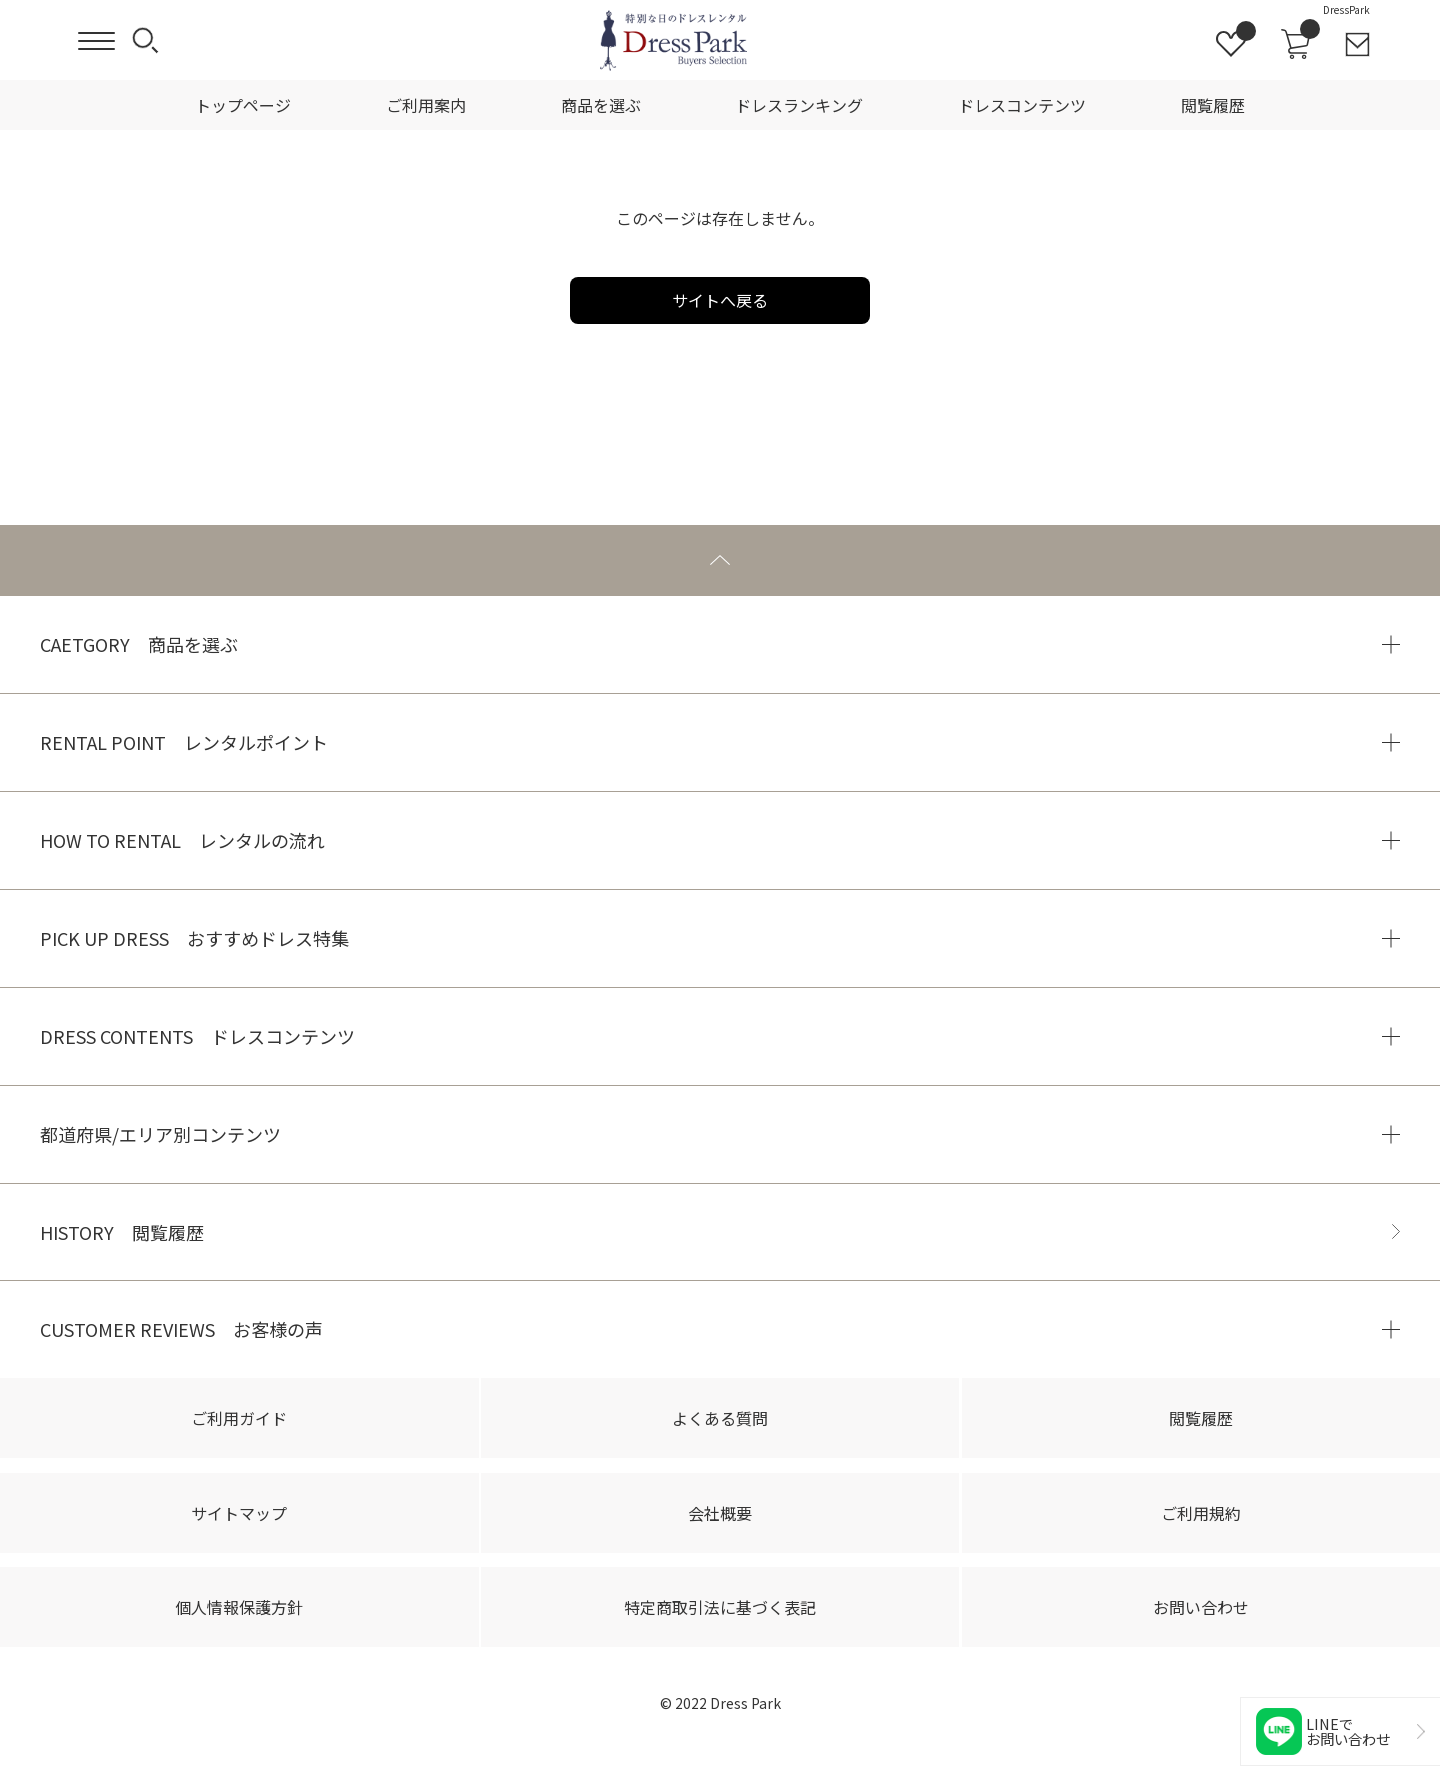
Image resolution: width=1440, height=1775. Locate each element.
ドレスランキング (799, 105)
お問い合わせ (1201, 1607)
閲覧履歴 (1213, 105)
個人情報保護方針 (239, 1607)
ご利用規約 (1201, 1513)
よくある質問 (720, 1418)
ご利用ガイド (239, 1418)
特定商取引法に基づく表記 (720, 1607)
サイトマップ (239, 1513)
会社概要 (720, 1513)
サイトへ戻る (720, 300)
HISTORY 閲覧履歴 (122, 1232)
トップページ (243, 105)
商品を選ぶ (601, 105)
